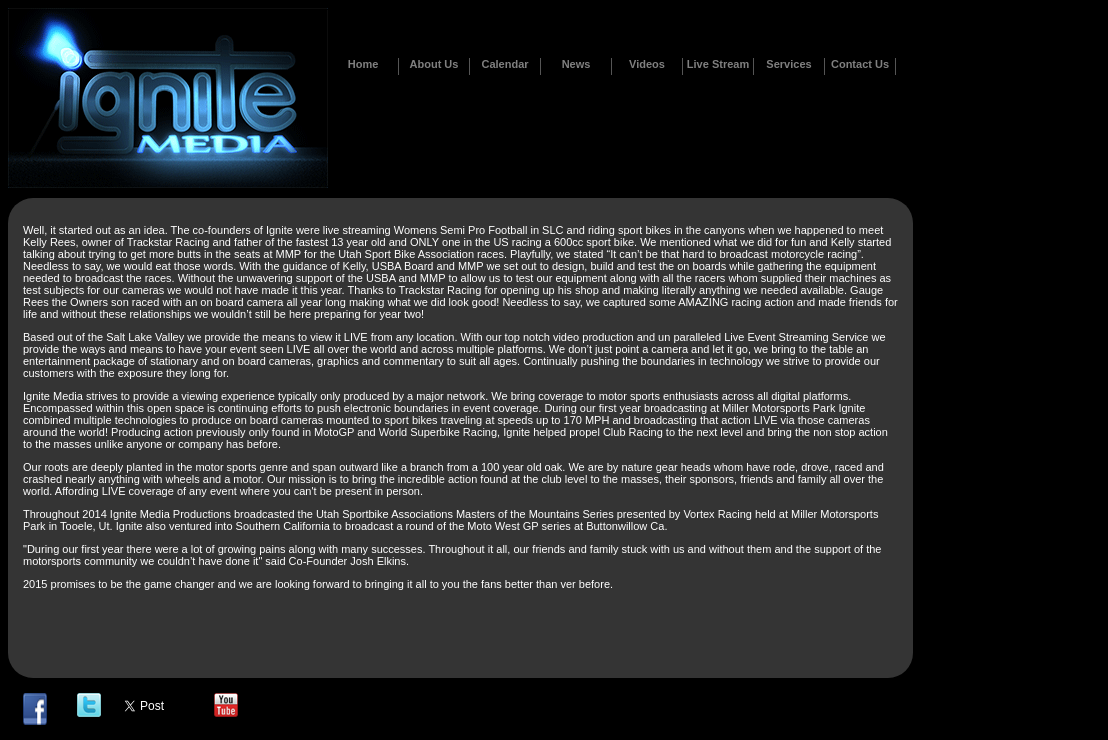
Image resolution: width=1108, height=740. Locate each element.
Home (363, 64)
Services (788, 64)
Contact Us (860, 64)
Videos (647, 64)
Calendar (504, 64)
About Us (434, 64)
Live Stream (718, 64)
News (576, 64)
